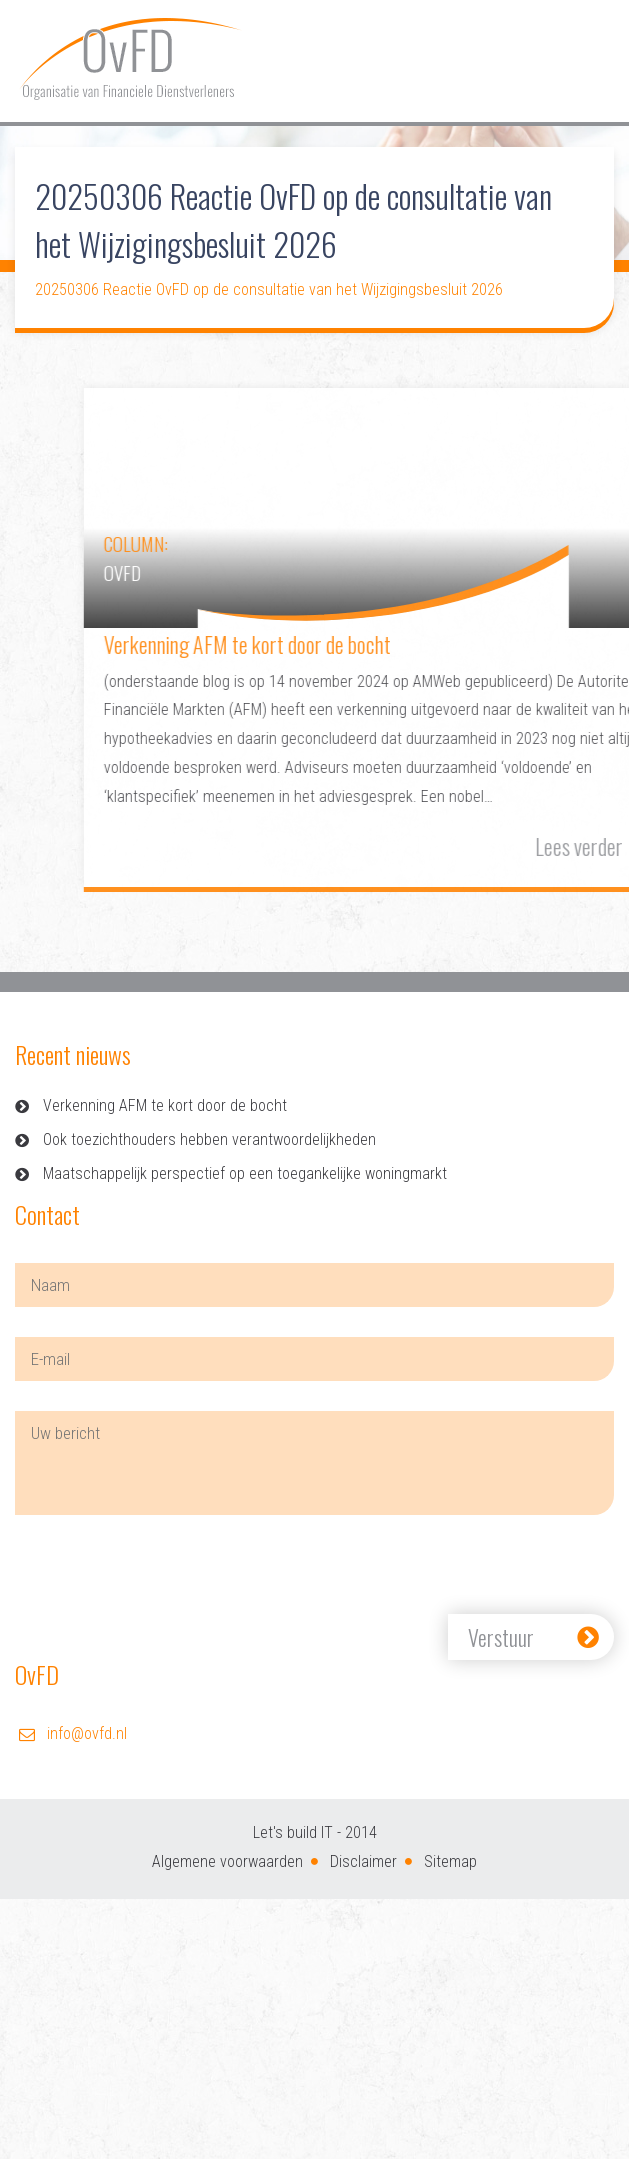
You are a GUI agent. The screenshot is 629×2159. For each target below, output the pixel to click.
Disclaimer (363, 1861)
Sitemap (450, 1861)
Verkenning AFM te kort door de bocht (165, 1105)
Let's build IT (293, 1832)
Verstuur (501, 1637)
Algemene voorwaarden (227, 1861)
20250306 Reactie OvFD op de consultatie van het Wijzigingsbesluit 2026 (269, 289)
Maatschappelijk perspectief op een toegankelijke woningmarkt (245, 1173)
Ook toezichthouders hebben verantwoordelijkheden (209, 1139)
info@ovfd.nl (87, 1733)
